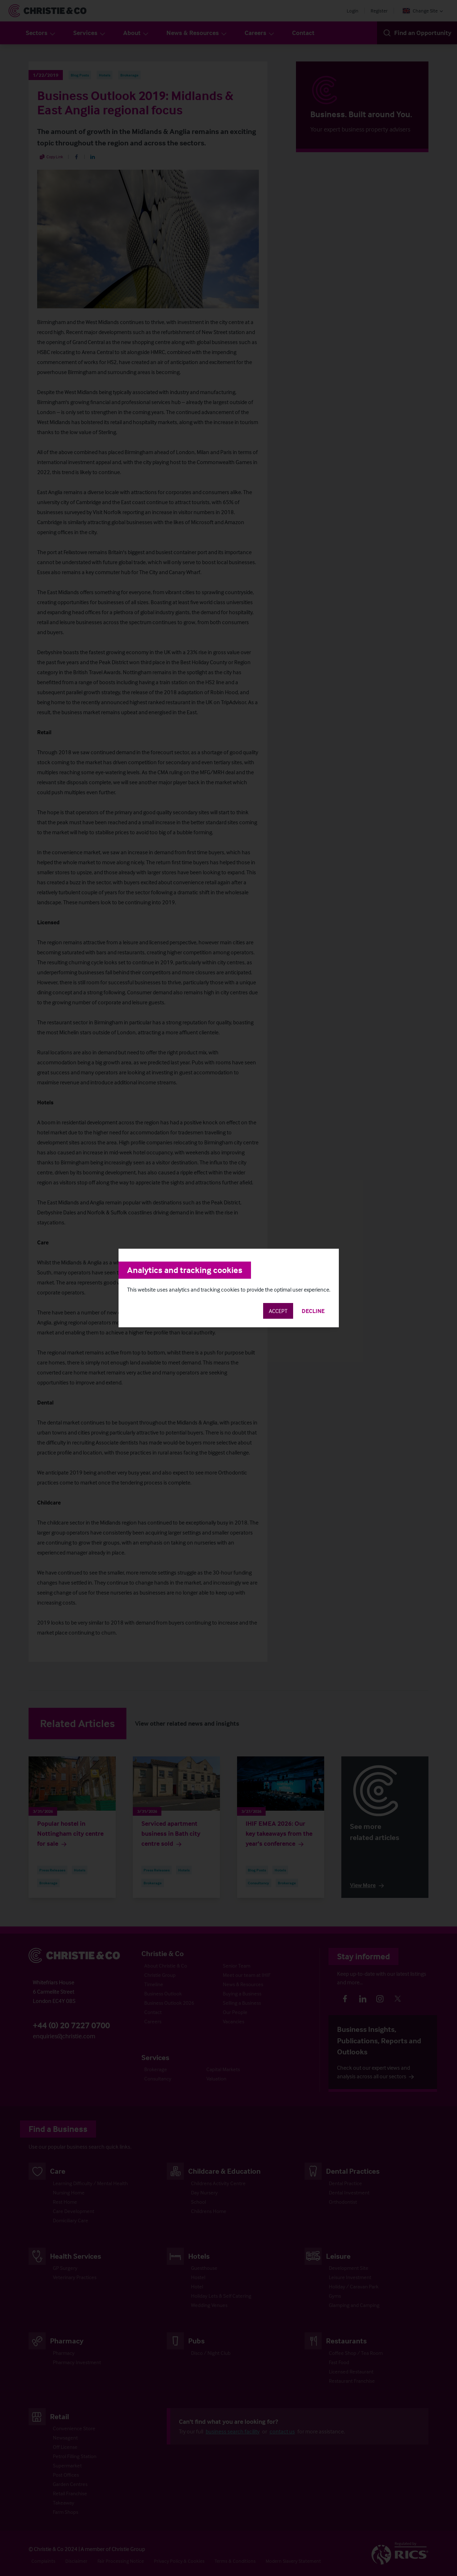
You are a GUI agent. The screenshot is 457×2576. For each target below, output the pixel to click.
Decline (313, 1310)
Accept (278, 1310)
